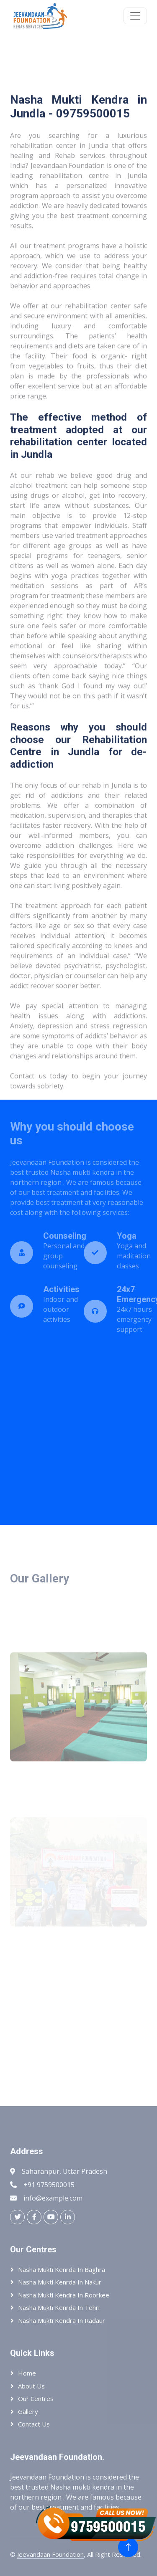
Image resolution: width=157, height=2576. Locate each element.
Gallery (28, 2411)
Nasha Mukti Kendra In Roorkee (63, 2295)
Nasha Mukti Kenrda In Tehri (59, 2307)
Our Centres (36, 2398)
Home (27, 2373)
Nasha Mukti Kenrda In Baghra (61, 2269)
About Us (31, 2386)
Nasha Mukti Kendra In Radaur (61, 2320)
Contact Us (34, 2424)
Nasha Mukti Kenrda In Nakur (59, 2282)
